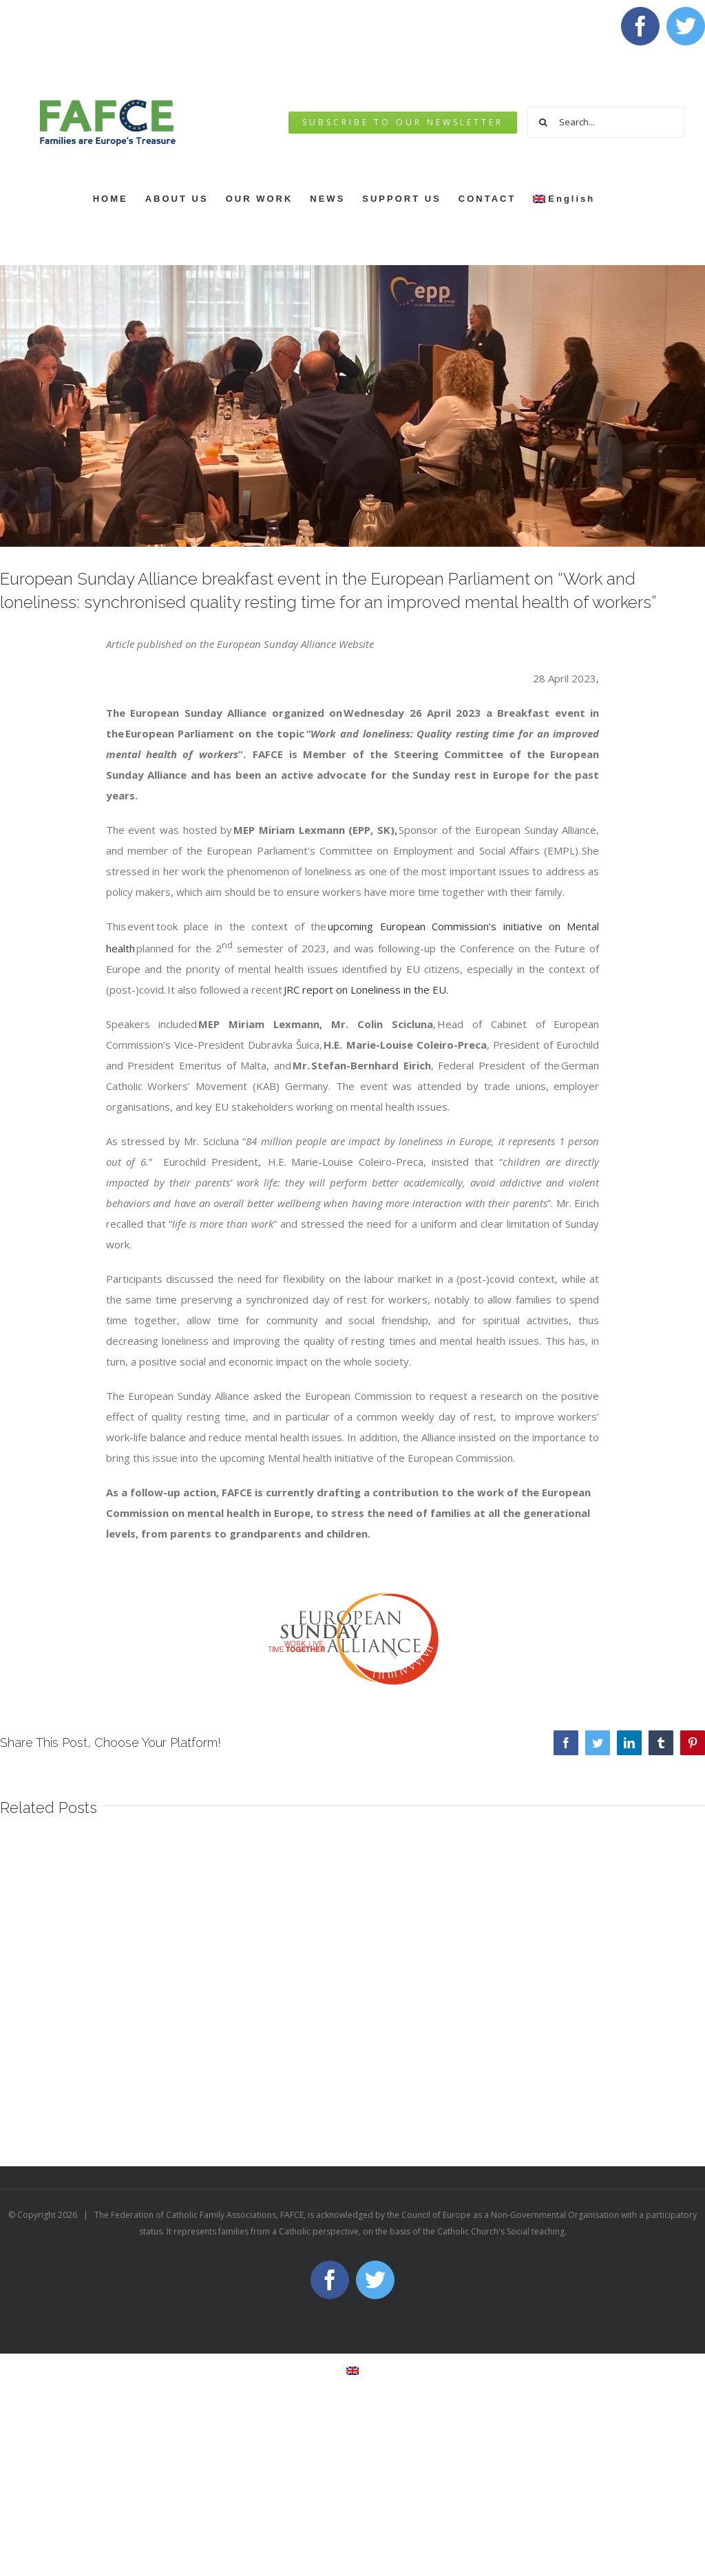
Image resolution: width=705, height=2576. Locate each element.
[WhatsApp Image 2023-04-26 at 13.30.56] (352, 406)
